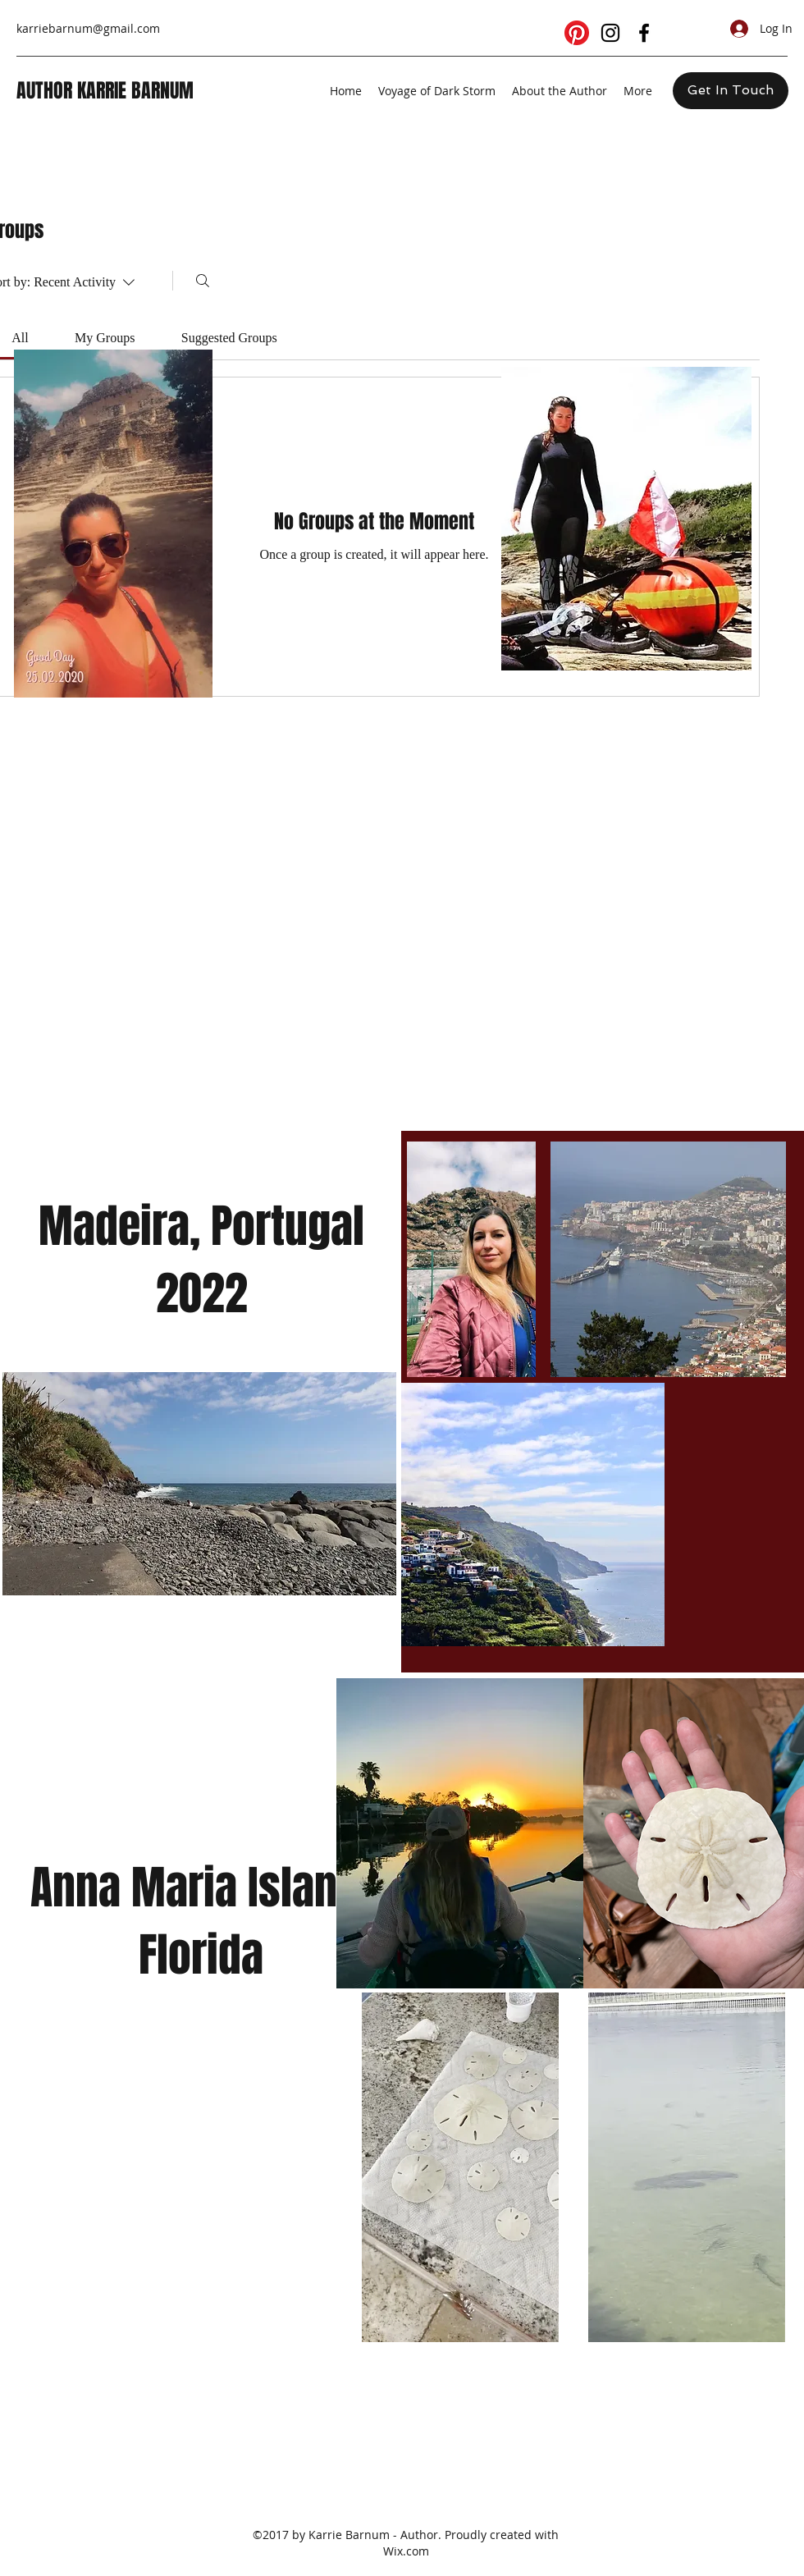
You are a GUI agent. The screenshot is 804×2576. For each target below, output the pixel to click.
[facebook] (644, 33)
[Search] (202, 281)
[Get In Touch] (730, 90)
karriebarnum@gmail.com (88, 28)
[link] (19, 338)
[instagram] (610, 33)
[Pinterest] (576, 33)
